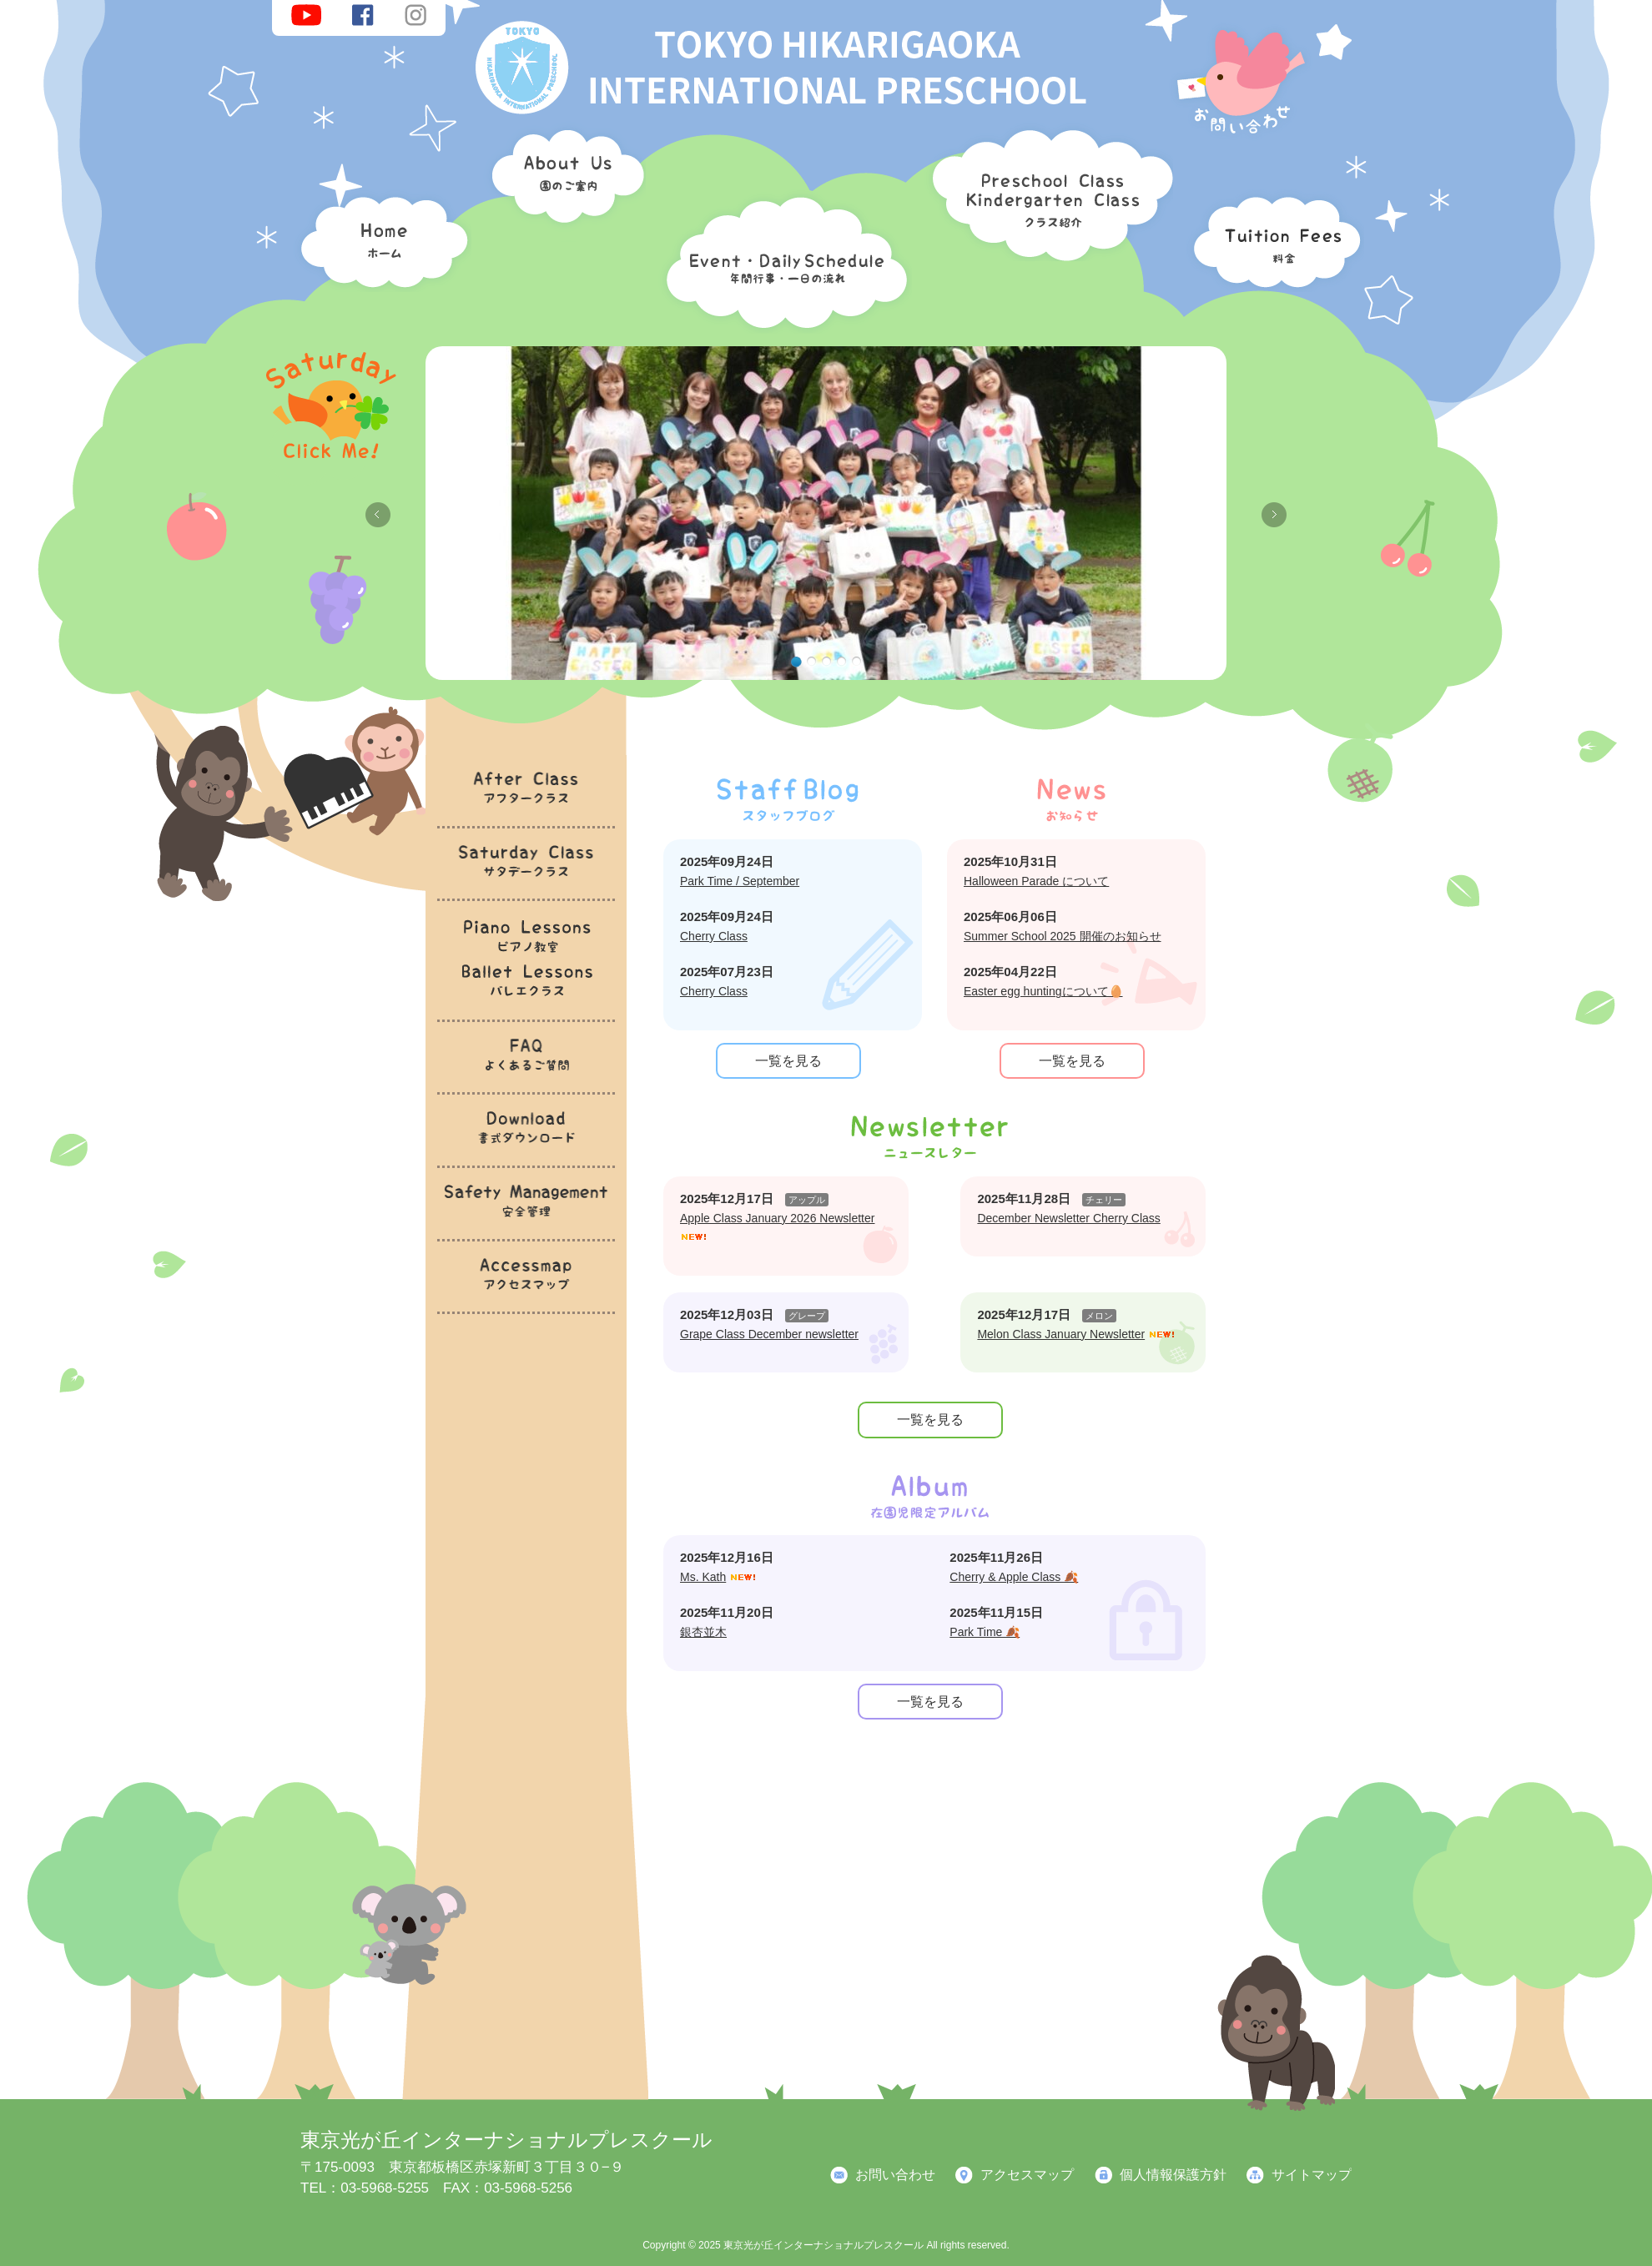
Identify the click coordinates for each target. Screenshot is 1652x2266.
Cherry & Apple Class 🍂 (1013, 1577)
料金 (1272, 238)
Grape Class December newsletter (769, 1334)
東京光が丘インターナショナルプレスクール (506, 2139)
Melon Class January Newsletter (1061, 1334)
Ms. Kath (703, 1577)
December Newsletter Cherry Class (1068, 1218)
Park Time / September (739, 881)
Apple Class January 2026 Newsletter (777, 1218)
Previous (377, 514)
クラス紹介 (1046, 189)
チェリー (1103, 1200)
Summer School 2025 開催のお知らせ (1062, 936)
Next (1274, 514)
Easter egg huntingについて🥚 (1043, 991)
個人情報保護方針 (1173, 2175)
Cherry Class (714, 936)
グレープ (806, 1316)
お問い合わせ (895, 2175)
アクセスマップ (1027, 2175)
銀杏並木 (703, 1632)
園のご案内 (562, 179)
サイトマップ (1312, 2175)
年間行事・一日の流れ (782, 259)
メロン (1099, 1316)
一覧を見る (788, 1061)
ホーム (379, 238)
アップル (806, 1200)
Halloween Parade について (1036, 881)
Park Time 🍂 (984, 1632)
